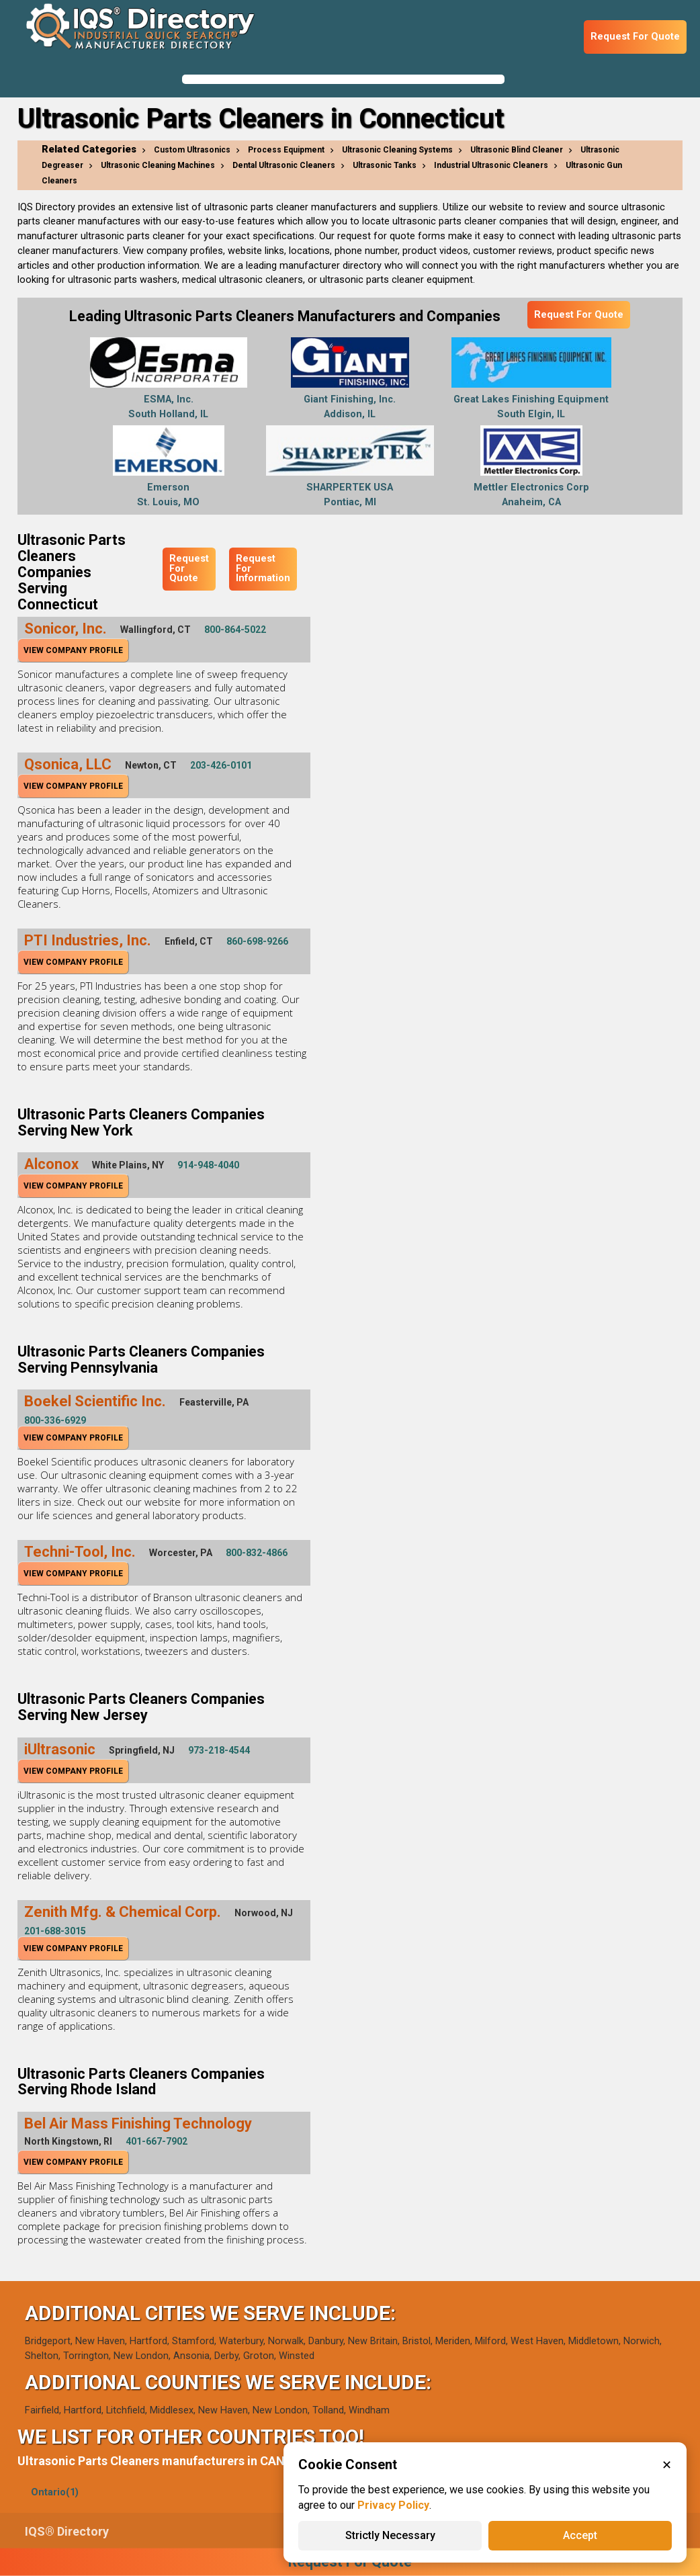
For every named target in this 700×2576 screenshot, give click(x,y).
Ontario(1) (55, 2492)
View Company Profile (73, 650)
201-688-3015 (55, 1931)
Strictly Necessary (390, 2535)
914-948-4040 (208, 1165)
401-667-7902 (156, 2141)
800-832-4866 (257, 1552)
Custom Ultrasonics (192, 150)
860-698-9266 (257, 941)
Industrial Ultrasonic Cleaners (491, 165)
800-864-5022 (235, 629)
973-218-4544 (219, 1750)
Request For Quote (635, 36)
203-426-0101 (221, 765)
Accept (580, 2535)
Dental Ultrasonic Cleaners (283, 165)
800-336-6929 (55, 1420)
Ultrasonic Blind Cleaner (516, 150)
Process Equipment (286, 150)
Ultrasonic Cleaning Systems (397, 150)
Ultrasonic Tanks (385, 165)
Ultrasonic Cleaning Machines (158, 165)
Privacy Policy (393, 2505)
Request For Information (263, 568)
